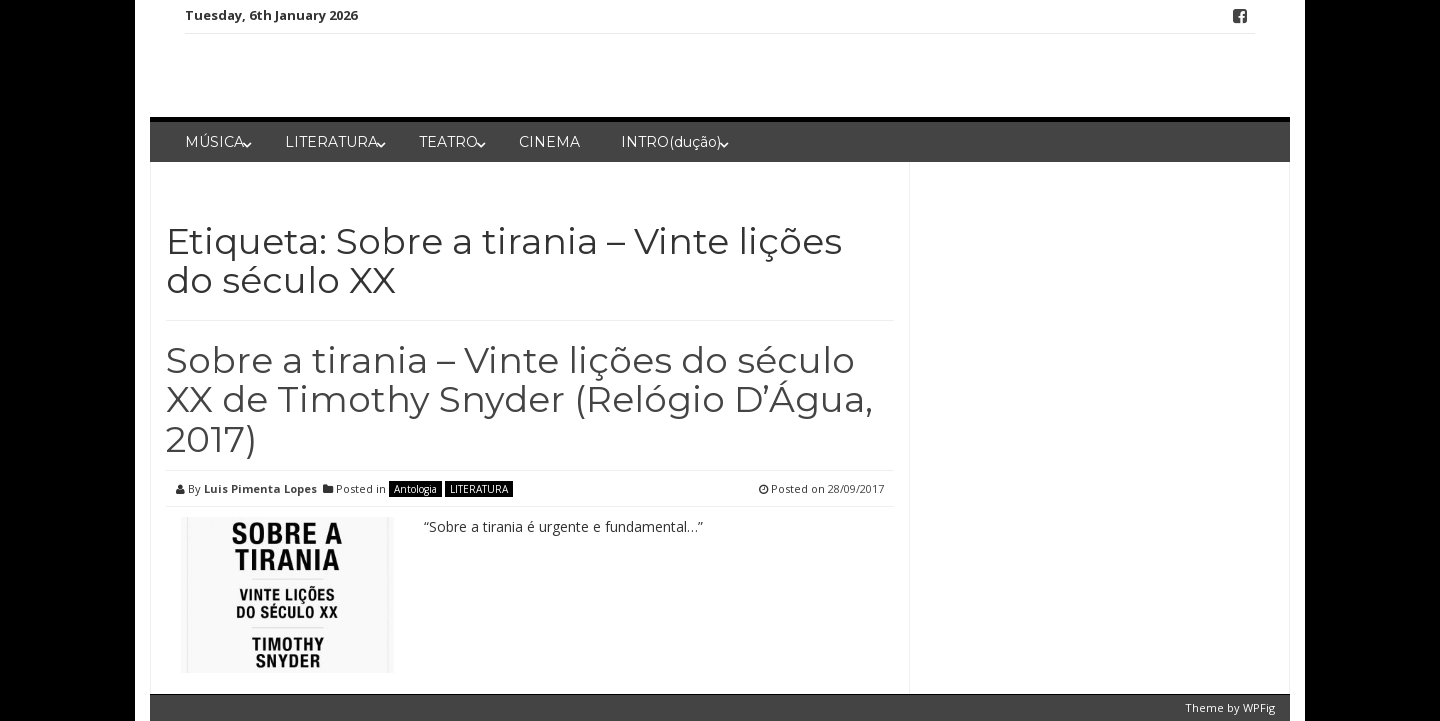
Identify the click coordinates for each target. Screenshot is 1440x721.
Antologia (415, 489)
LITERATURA (331, 142)
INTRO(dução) (671, 142)
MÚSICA (214, 142)
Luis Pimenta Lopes (260, 488)
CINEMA (549, 142)
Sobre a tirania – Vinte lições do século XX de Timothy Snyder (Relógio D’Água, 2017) (519, 399)
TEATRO (448, 142)
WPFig (1259, 707)
